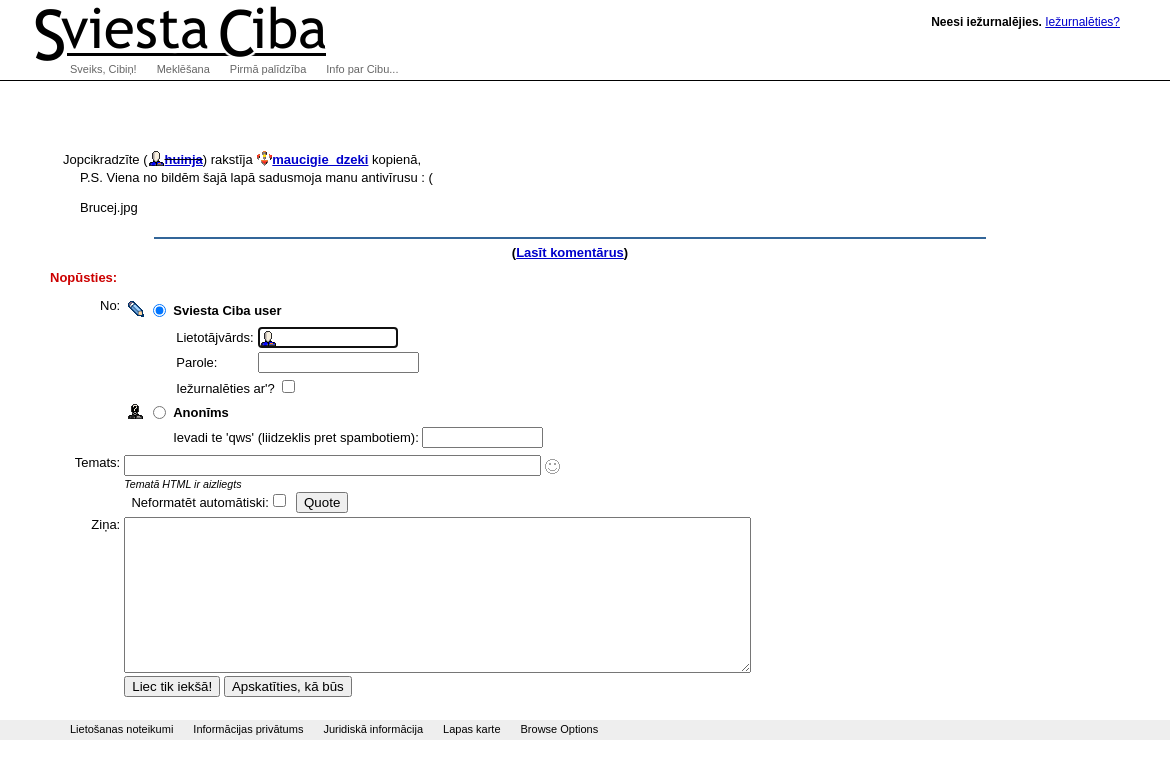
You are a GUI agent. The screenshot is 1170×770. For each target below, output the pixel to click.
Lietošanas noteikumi (121, 759)
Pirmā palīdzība (268, 69)
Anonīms (210, 412)
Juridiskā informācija (373, 759)
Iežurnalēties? (1082, 22)
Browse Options (560, 759)
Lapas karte (471, 759)
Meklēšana (183, 69)
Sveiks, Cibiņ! (103, 69)
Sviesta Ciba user (236, 310)
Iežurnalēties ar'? (236, 388)
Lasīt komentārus (570, 252)
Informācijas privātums (248, 759)
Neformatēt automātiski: (208, 502)
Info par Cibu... (362, 69)
